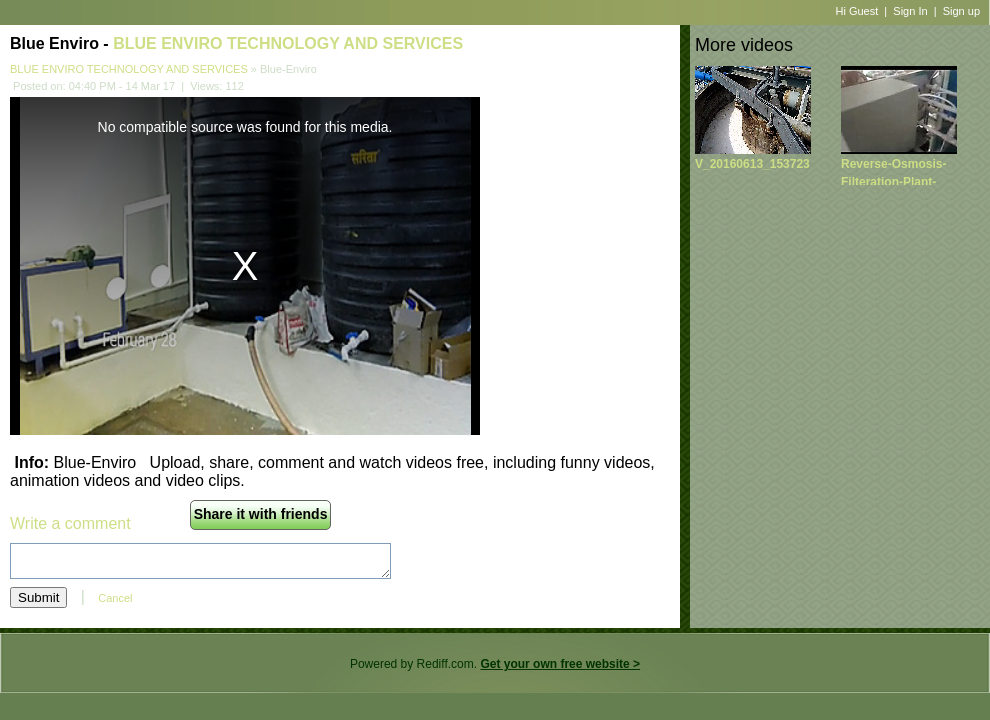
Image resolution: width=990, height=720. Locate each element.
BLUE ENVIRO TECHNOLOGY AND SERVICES (288, 43)
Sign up (961, 11)
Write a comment (70, 523)
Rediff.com (445, 664)
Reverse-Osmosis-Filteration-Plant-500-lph (893, 182)
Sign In (910, 11)
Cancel (115, 598)
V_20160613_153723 (752, 164)
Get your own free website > (560, 664)
